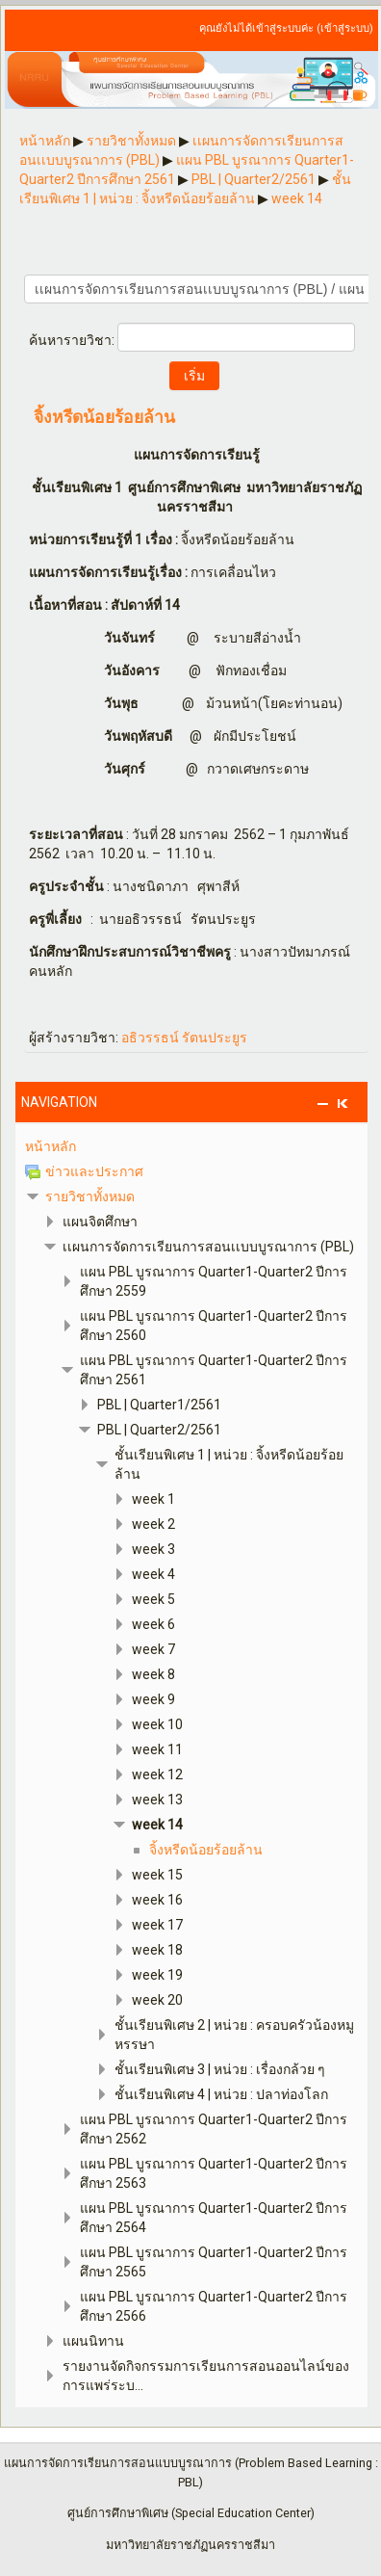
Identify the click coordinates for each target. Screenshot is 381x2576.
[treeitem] (192, 1146)
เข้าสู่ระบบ (344, 28)
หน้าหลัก (50, 1146)
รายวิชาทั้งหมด (90, 1196)
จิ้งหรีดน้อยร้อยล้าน (104, 418)
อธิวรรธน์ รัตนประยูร (184, 1037)
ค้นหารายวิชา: (73, 340)
